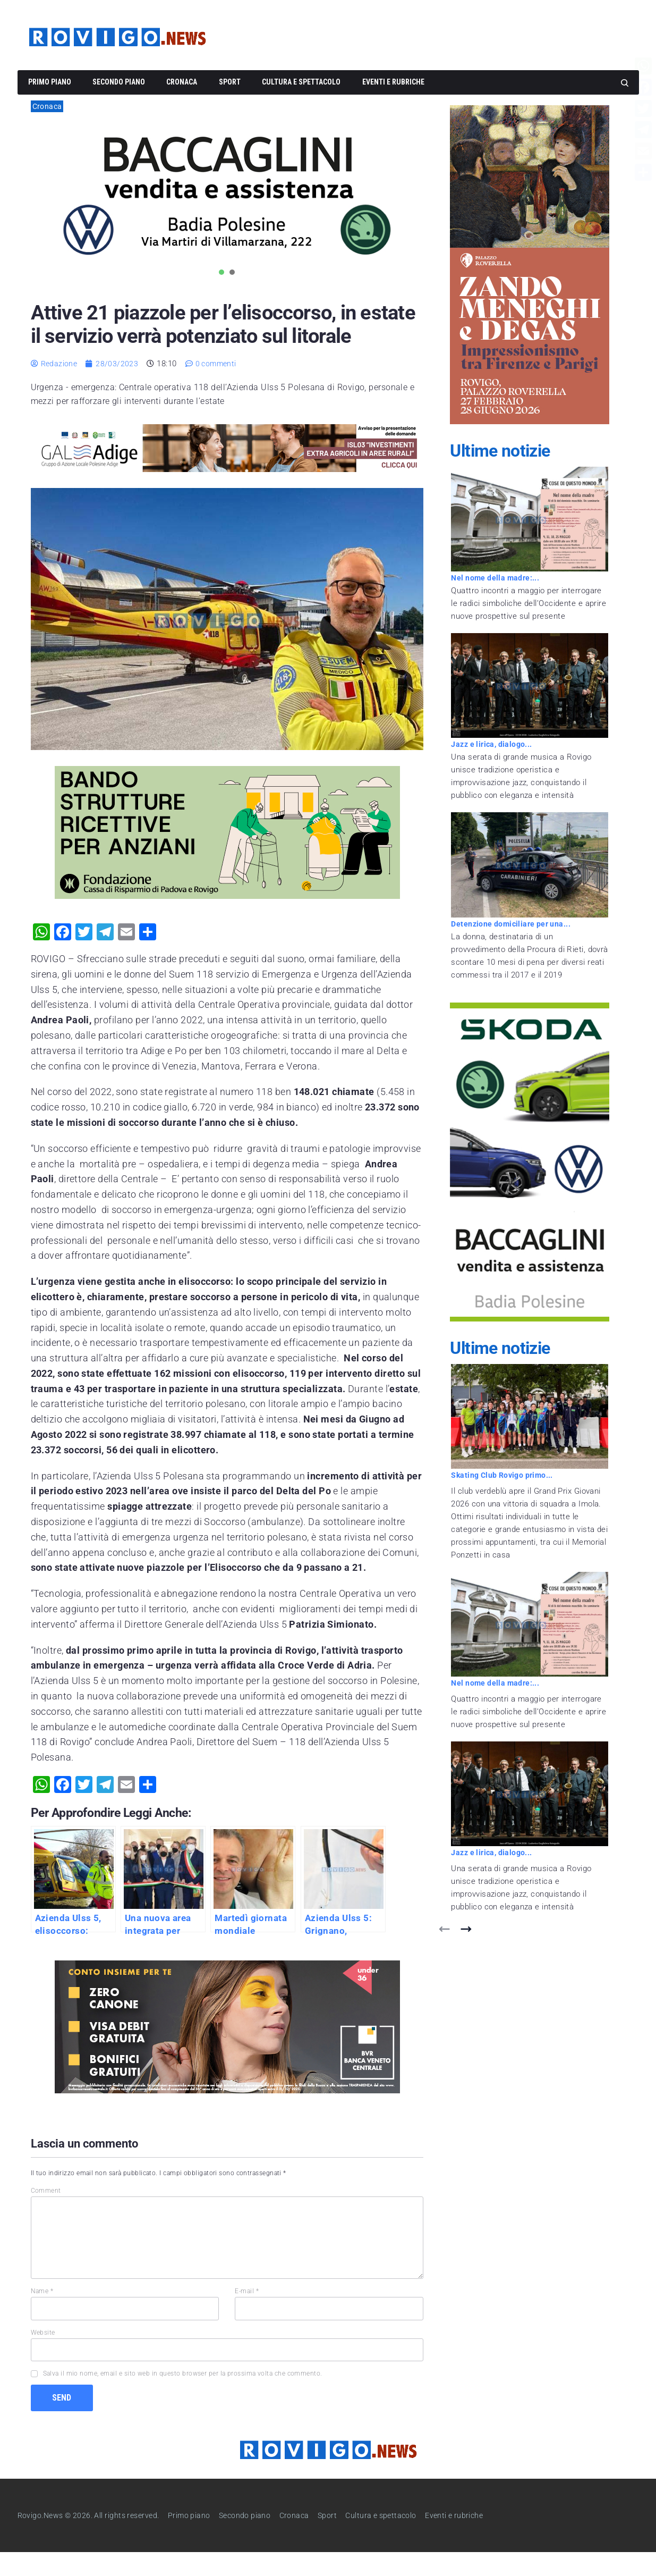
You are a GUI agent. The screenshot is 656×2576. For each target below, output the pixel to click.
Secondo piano (118, 82)
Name (42, 2314)
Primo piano (49, 82)
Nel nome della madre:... (497, 578)
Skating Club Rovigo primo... (505, 1475)
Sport (230, 82)
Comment (46, 2214)
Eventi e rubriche (393, 82)
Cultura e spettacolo (301, 82)
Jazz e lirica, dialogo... (494, 744)
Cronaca (181, 82)
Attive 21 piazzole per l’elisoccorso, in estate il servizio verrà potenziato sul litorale (221, 335)
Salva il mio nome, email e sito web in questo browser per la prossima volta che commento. (182, 2397)
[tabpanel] (227, 195)
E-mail (247, 2314)
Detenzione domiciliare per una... (513, 924)
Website (43, 2356)
